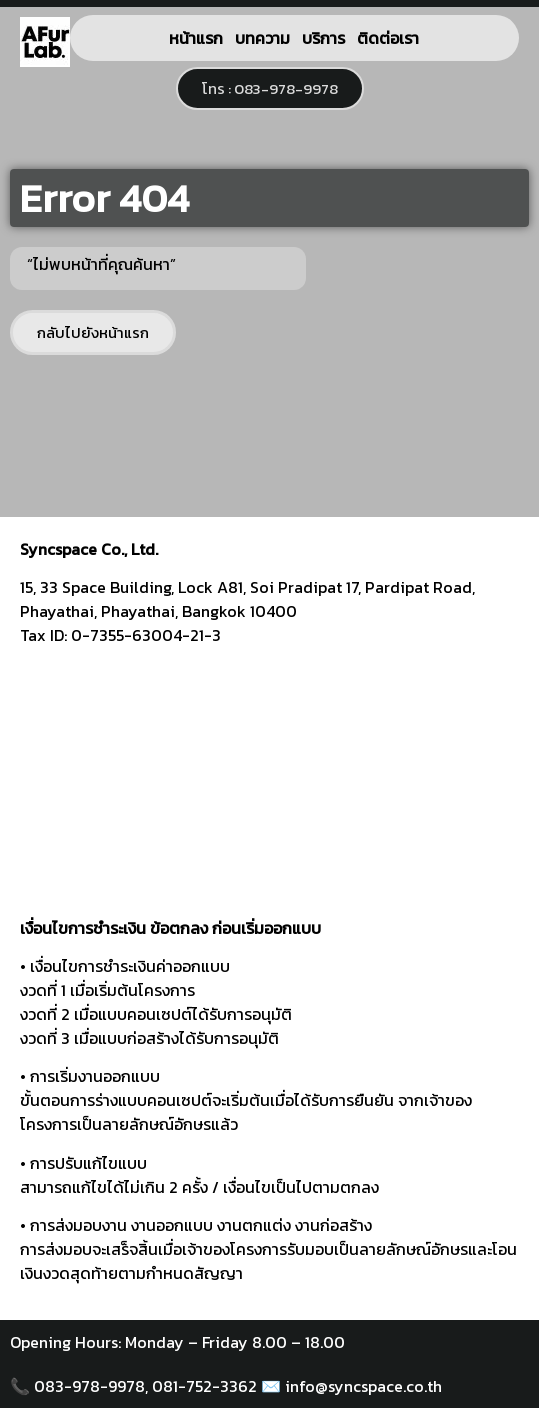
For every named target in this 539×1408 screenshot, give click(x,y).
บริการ (323, 38)
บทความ (262, 38)
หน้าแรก (196, 38)
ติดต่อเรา (388, 38)
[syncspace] (269, 789)
